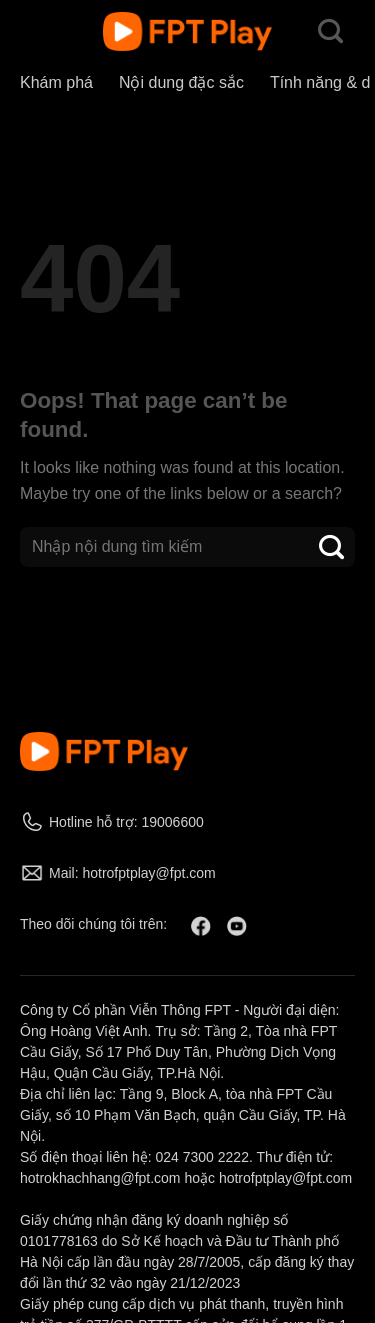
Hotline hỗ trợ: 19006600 (126, 822)
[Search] (330, 32)
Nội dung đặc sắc (181, 82)
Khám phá (56, 82)
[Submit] (332, 546)
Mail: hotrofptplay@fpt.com (132, 873)
